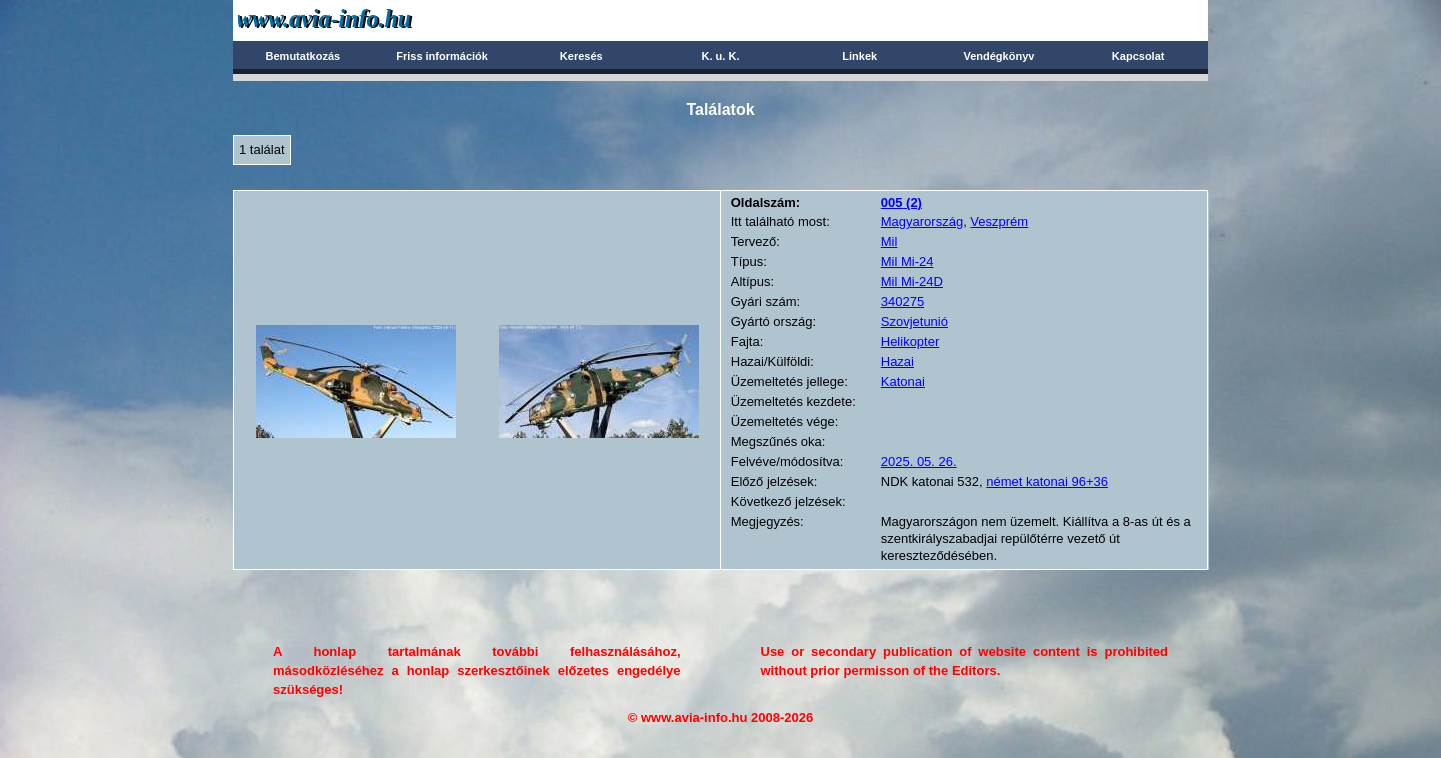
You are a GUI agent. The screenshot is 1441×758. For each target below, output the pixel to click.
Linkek (859, 56)
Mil (889, 241)
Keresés (581, 56)
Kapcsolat (1138, 56)
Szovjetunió (914, 321)
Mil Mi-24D (912, 281)
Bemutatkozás (303, 56)
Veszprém (999, 221)
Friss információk (442, 56)
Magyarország (922, 221)
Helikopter (910, 341)
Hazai (897, 361)
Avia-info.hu (359, 19)
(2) (901, 202)
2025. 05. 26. (919, 461)
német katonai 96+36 (1047, 481)
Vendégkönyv (998, 56)
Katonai (903, 381)
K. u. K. (721, 56)
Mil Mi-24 (907, 261)
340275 (902, 301)
